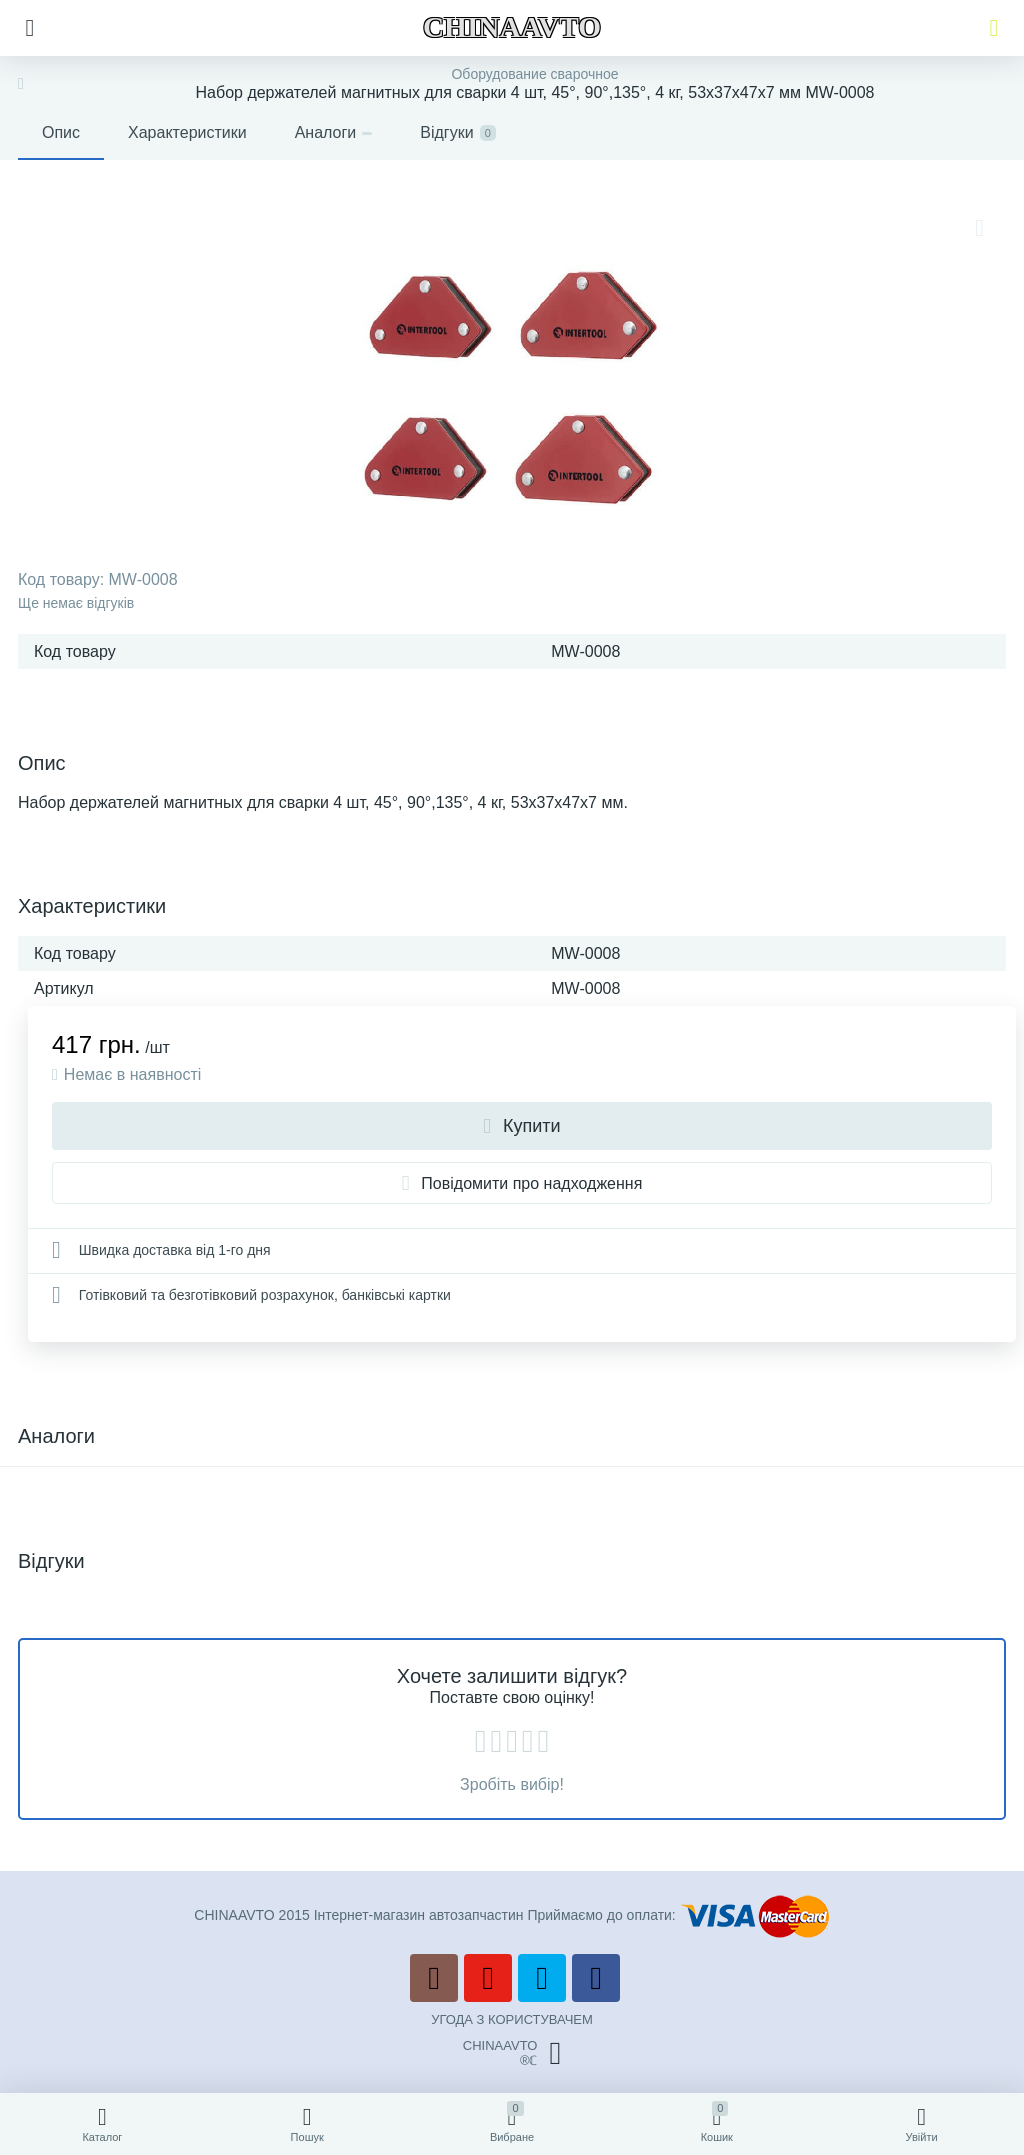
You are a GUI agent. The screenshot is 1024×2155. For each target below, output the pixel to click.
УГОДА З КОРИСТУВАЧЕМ (512, 2019)
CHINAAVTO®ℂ (512, 2053)
